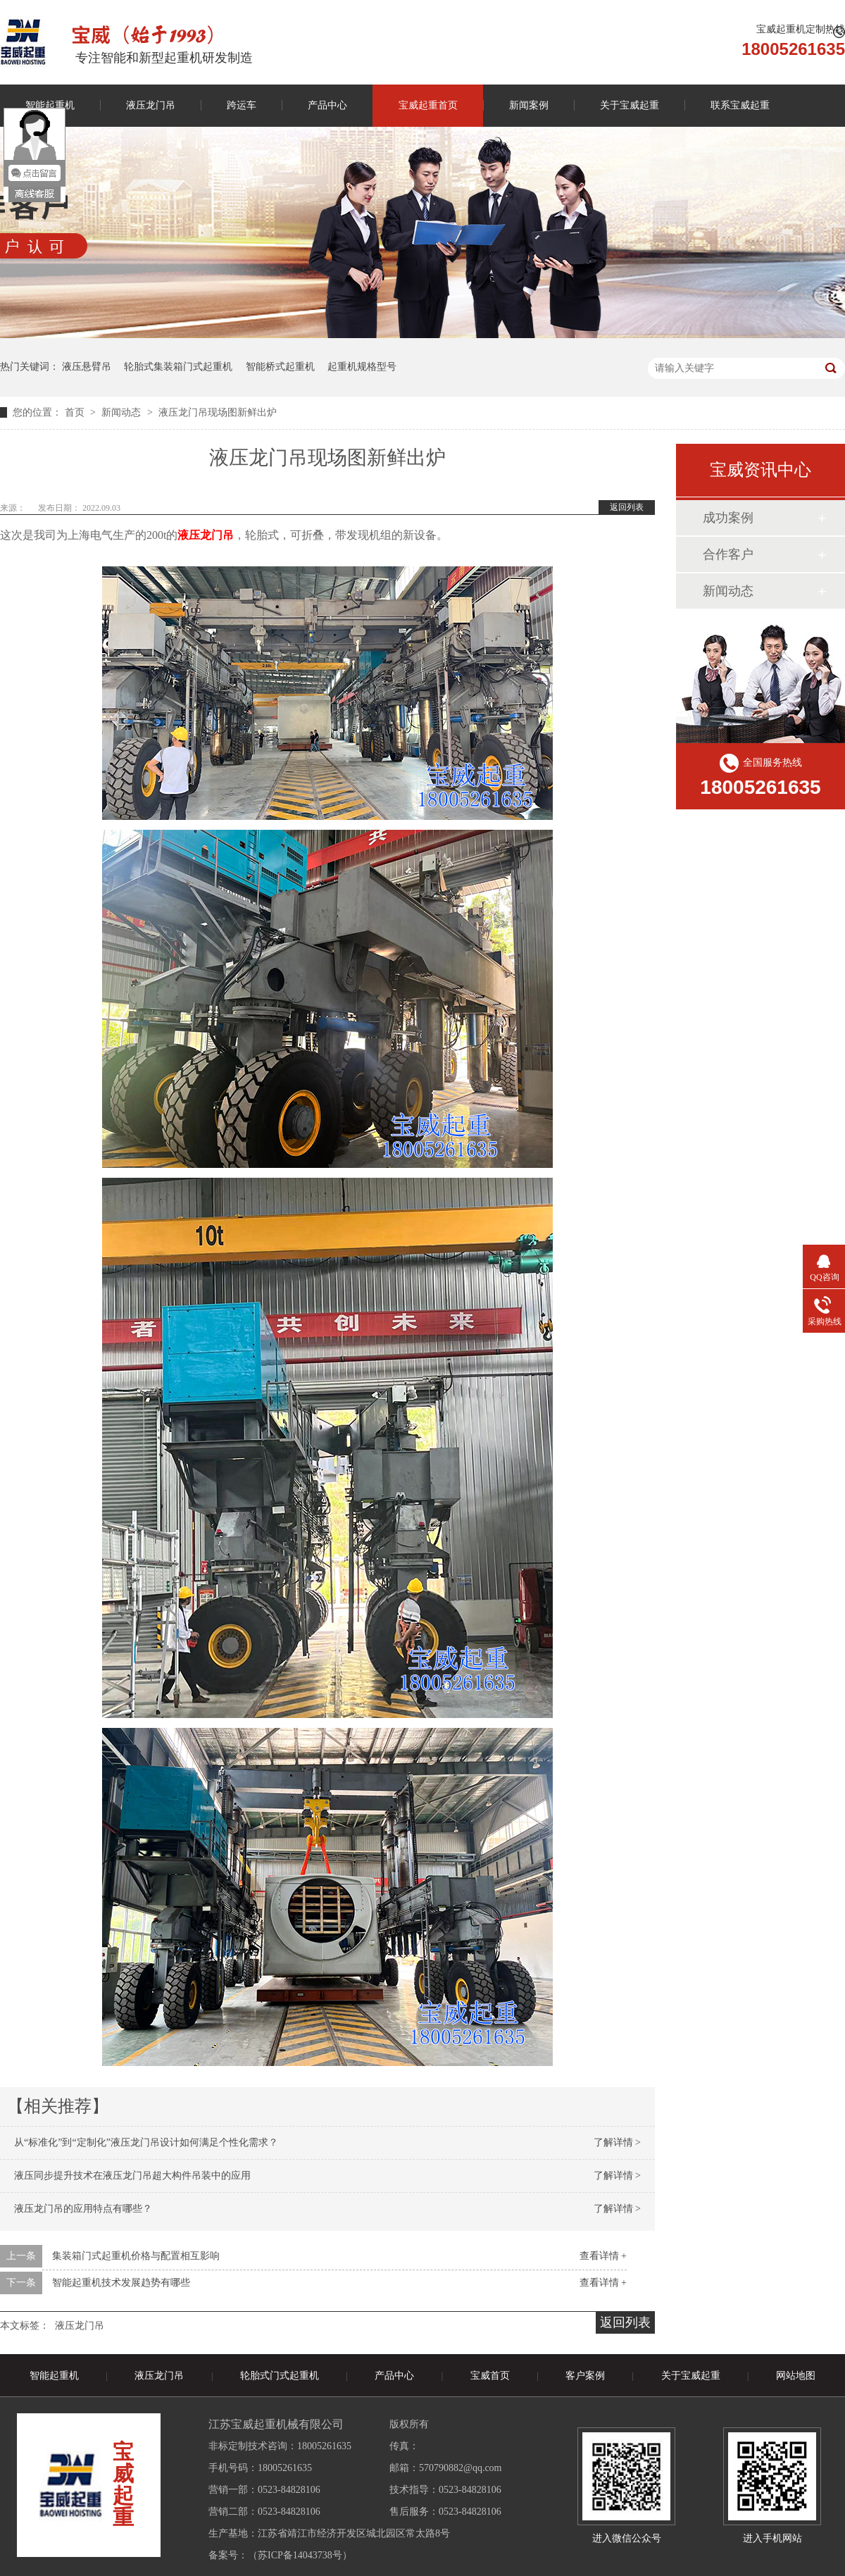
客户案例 (585, 2375)
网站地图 (795, 2375)
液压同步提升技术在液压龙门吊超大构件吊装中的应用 (132, 2175)
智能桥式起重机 (280, 366)
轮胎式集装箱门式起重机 (178, 366)
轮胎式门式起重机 (279, 2375)
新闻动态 (122, 412)
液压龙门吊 (150, 105)
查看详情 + (603, 2256)
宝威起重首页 (428, 105)
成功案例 (728, 518)
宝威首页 (490, 2375)
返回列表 (627, 507)
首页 (76, 412)
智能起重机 (54, 2375)
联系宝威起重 (740, 105)
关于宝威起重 (629, 105)
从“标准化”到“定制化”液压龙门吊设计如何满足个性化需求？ (146, 2142)
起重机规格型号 (361, 366)
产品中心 (327, 105)
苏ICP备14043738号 (300, 2555)
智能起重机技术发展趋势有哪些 (121, 2282)
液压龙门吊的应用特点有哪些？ (83, 2208)
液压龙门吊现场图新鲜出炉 (217, 412)
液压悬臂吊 (86, 366)
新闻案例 (529, 105)
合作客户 (728, 554)
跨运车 (241, 105)
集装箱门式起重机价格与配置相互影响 (136, 2256)
